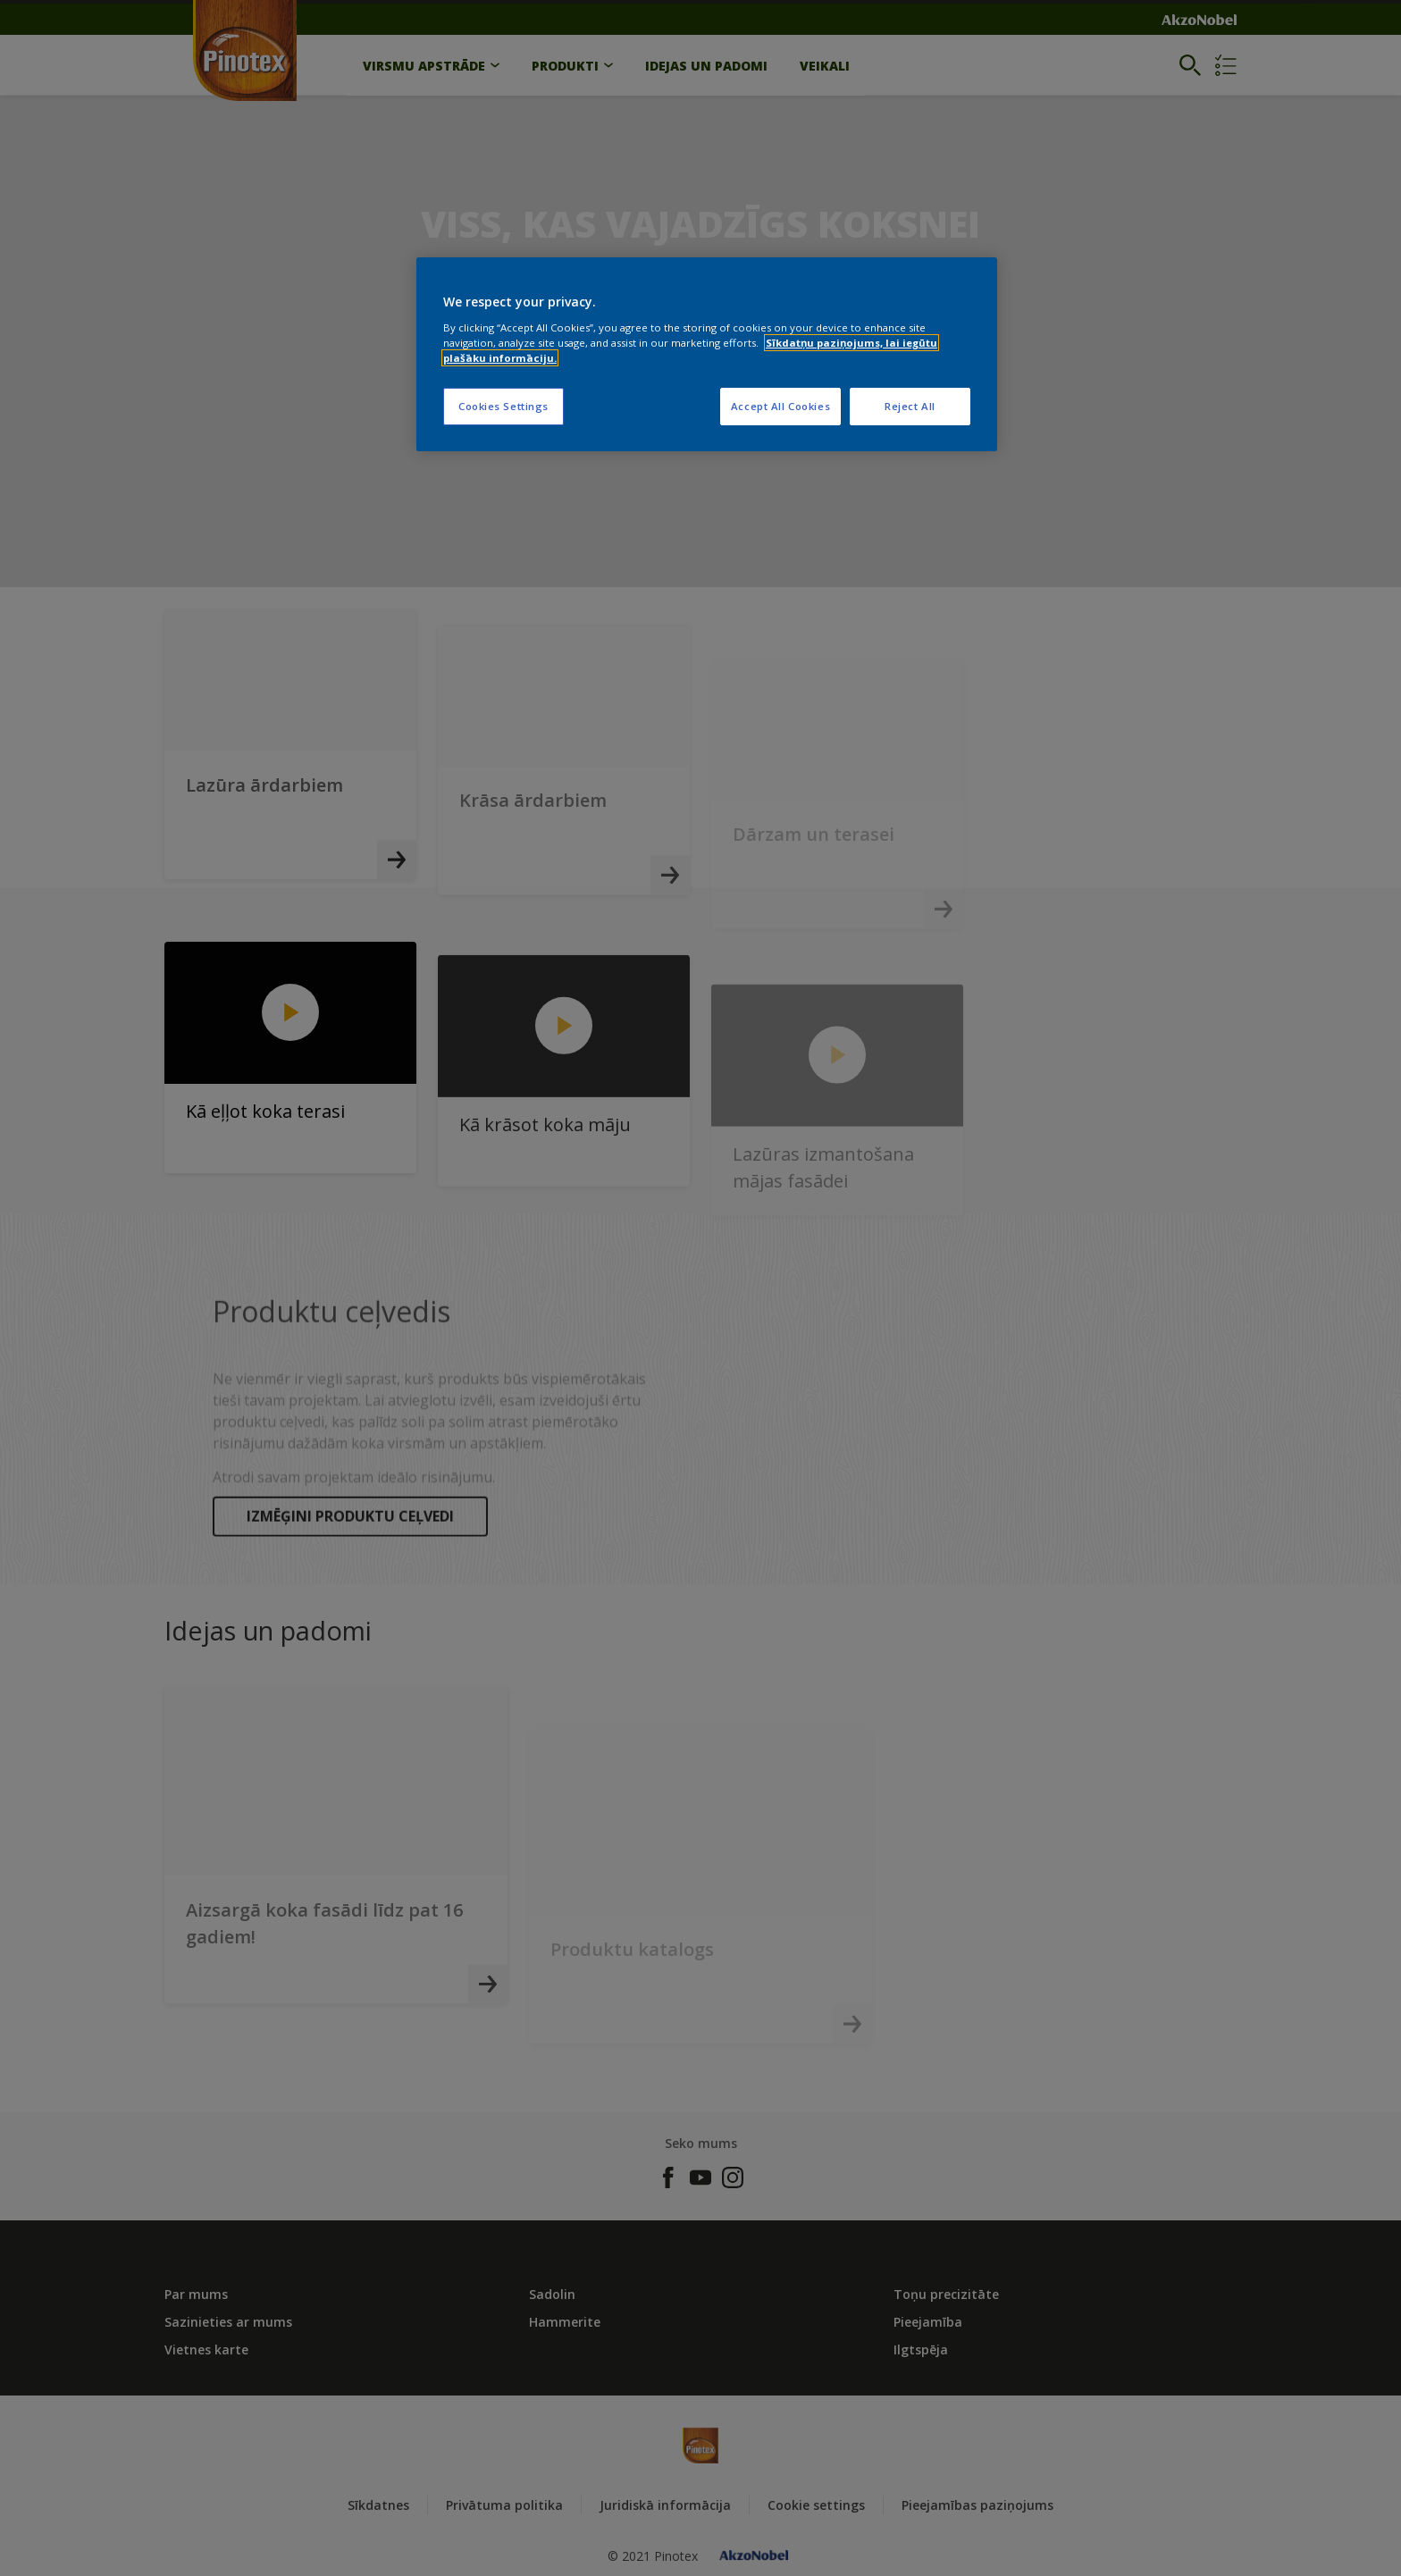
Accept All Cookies (780, 406)
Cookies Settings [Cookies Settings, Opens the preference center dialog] (503, 406)
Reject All (910, 406)
